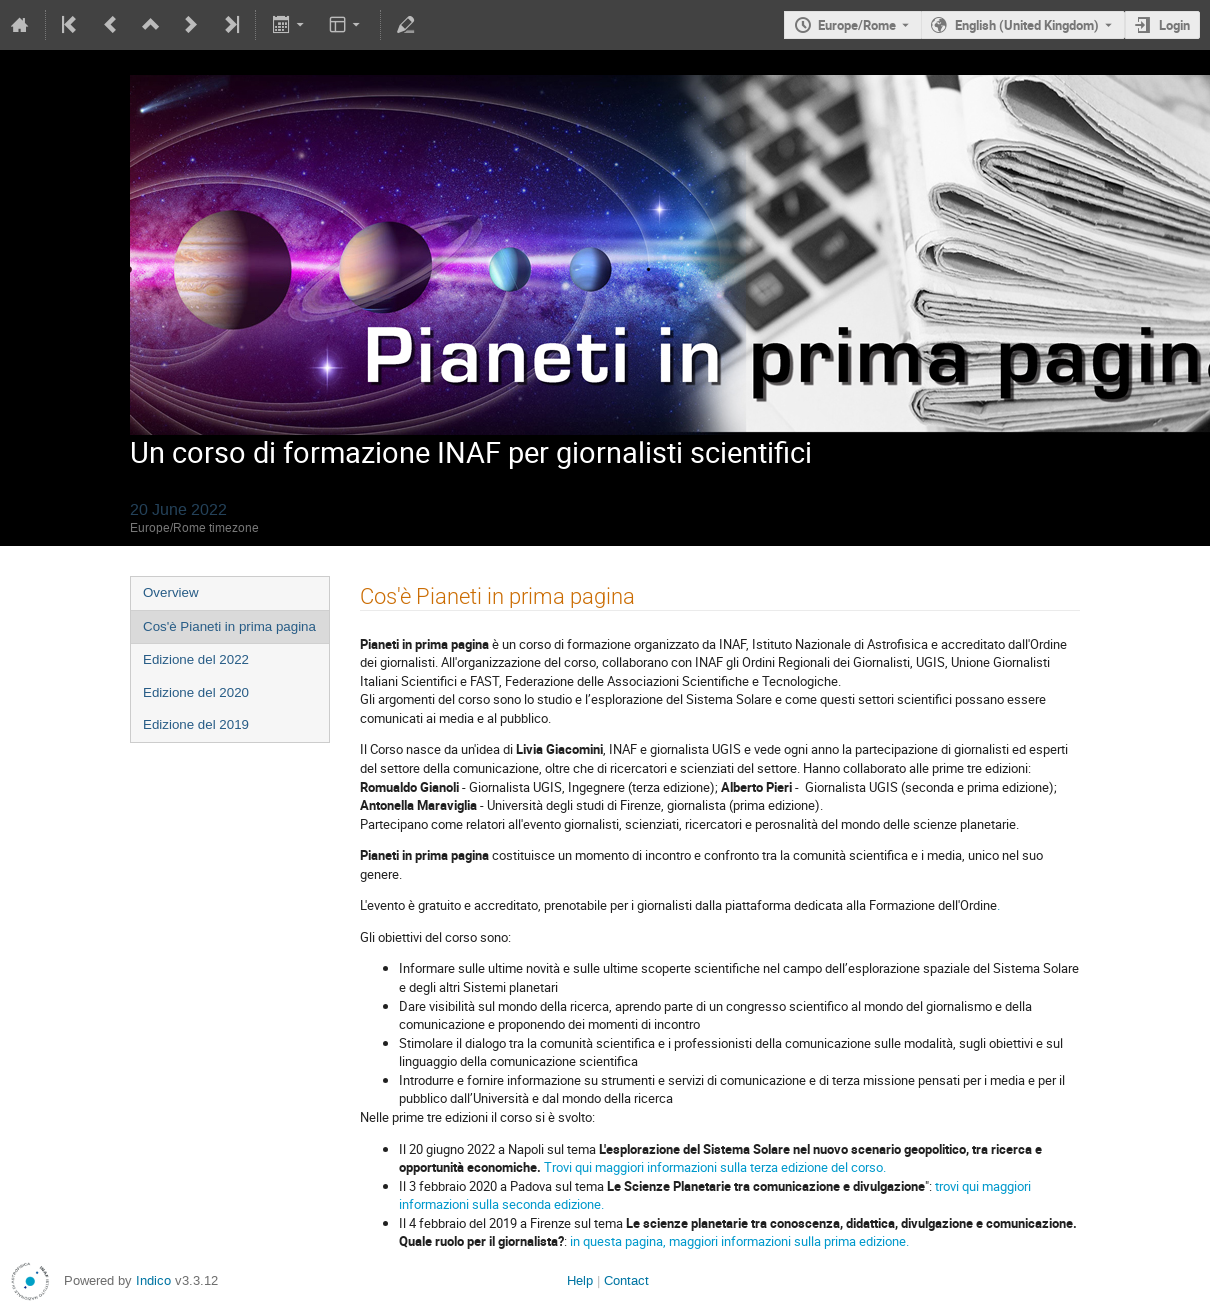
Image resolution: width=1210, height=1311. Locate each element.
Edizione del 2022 (196, 659)
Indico (153, 1280)
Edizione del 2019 (196, 724)
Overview (171, 592)
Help (580, 1280)
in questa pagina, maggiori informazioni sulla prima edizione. (739, 1241)
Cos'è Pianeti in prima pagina (229, 626)
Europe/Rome (857, 25)
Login (1174, 25)
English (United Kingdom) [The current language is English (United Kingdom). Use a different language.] (1027, 25)
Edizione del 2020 (196, 692)
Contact (626, 1280)
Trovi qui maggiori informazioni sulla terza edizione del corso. (715, 1167)
